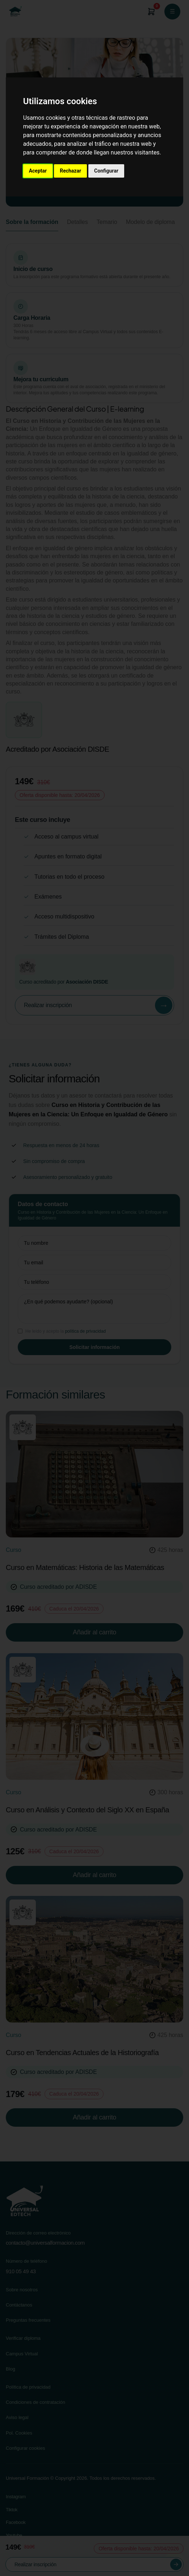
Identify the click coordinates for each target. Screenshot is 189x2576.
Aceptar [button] (38, 171)
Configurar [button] (106, 171)
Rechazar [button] (70, 171)
